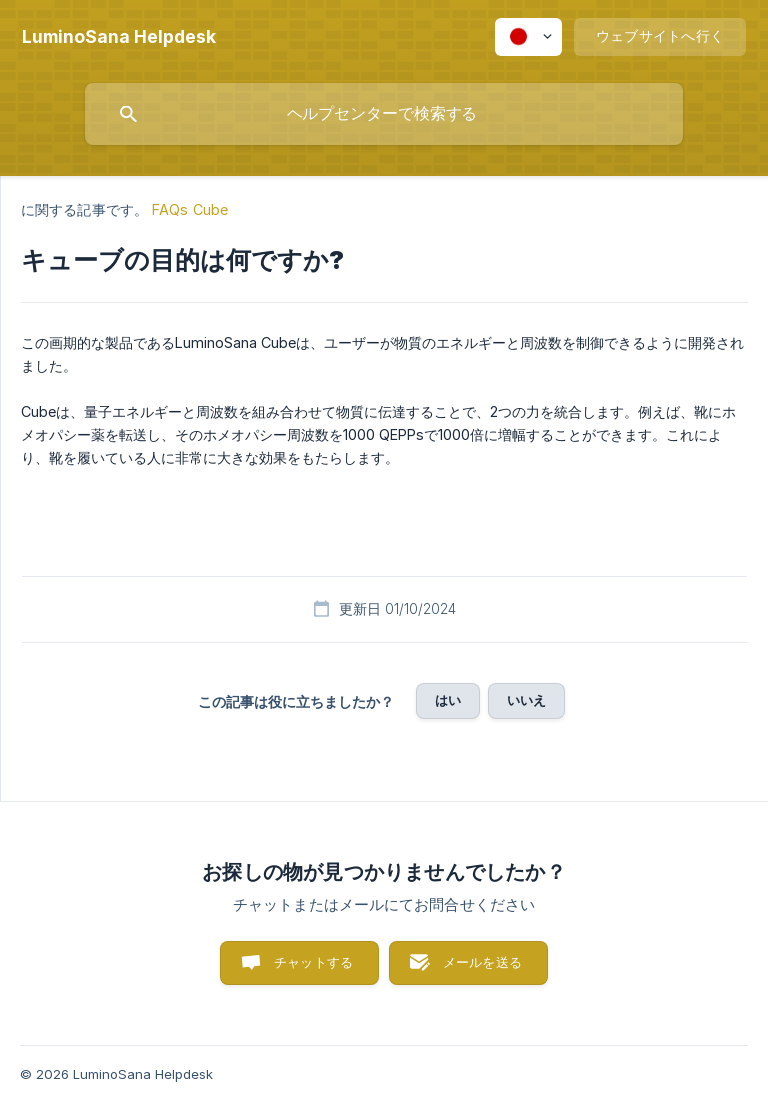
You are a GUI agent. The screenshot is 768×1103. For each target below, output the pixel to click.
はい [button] (448, 700)
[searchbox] (384, 114)
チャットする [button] (313, 962)
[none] (119, 37)
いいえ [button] (526, 700)
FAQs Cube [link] (190, 209)
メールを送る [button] (482, 962)
